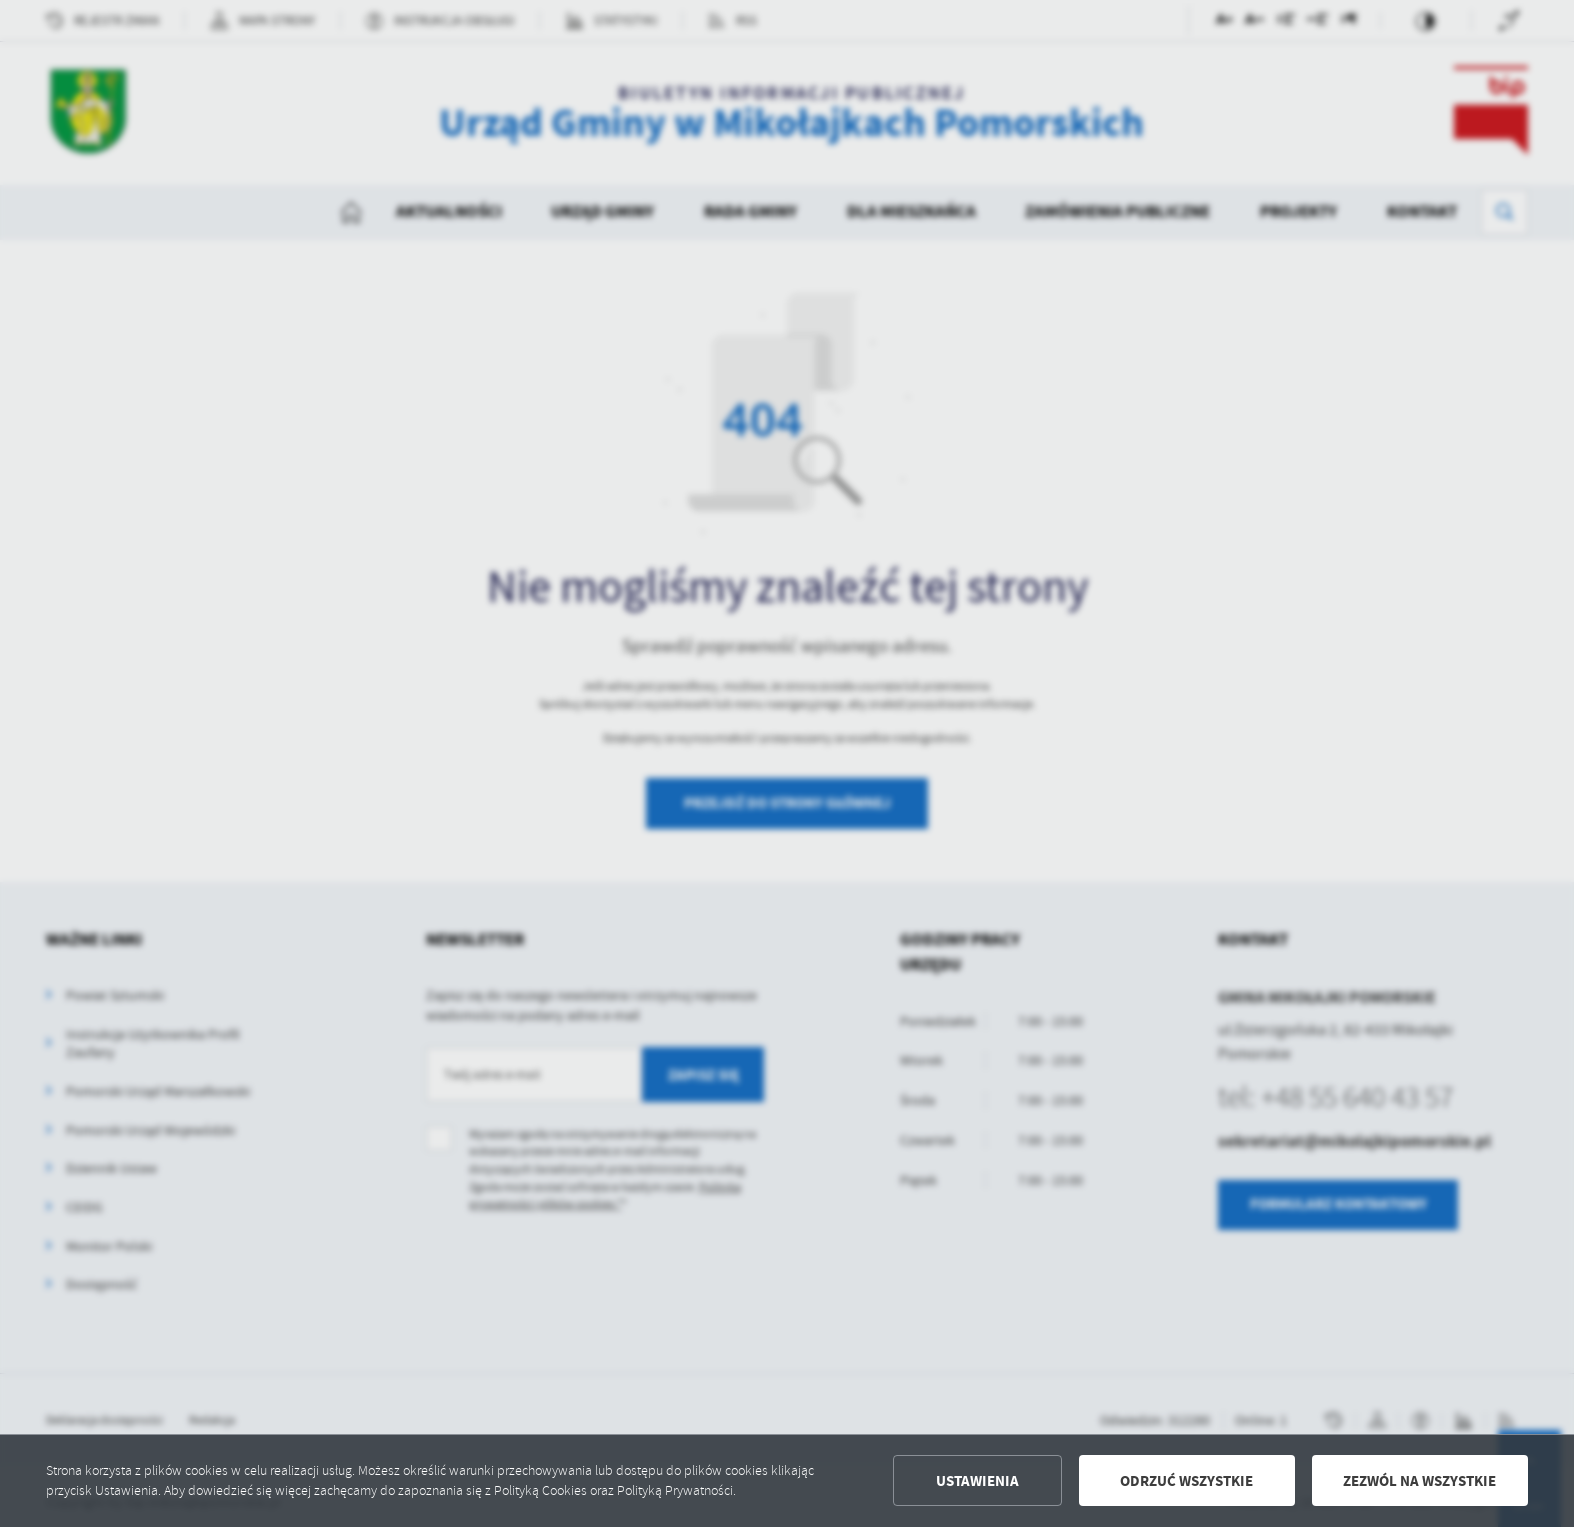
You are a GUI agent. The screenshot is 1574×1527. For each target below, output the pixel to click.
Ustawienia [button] (977, 1481)
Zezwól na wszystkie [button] (1419, 1481)
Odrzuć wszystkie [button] (1186, 1481)
